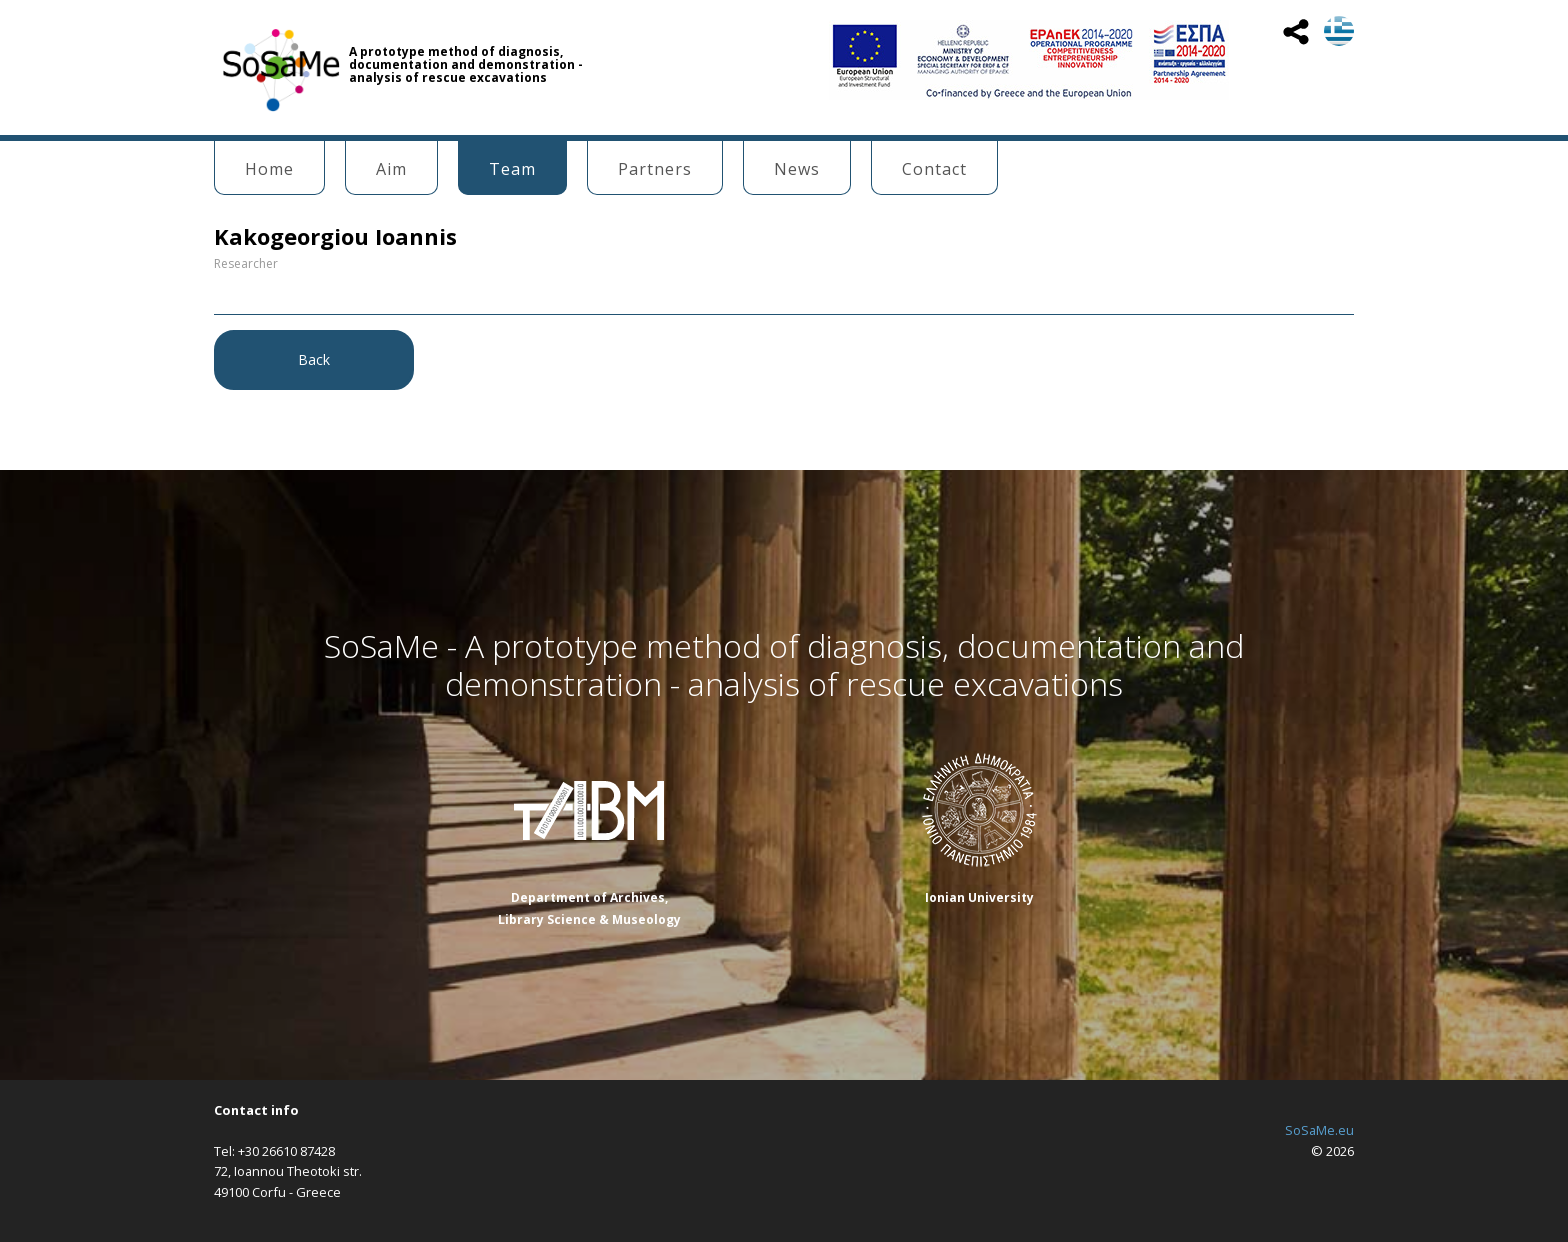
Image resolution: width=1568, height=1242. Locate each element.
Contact (934, 169)
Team (512, 169)
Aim (391, 169)
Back (314, 359)
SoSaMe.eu (1319, 1130)
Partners (655, 169)
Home (269, 169)
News (797, 169)
